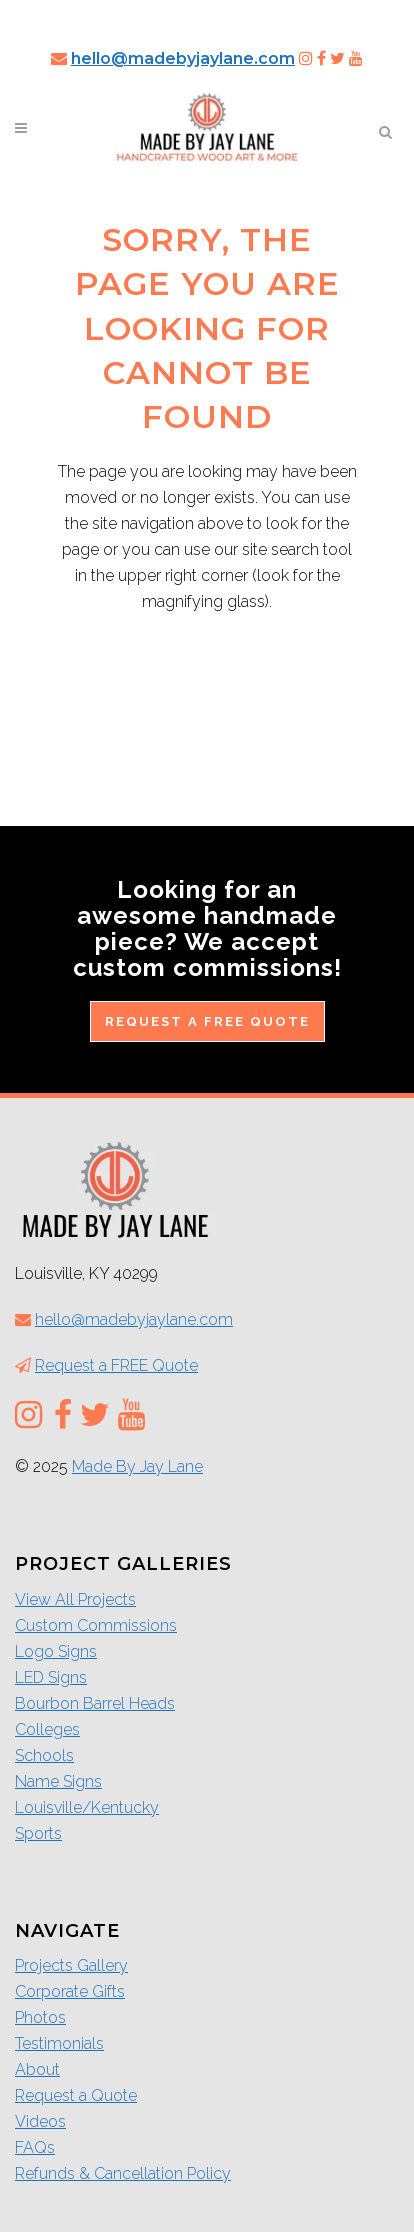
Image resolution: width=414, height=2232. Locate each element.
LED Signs (51, 1677)
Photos (40, 2017)
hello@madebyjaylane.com (183, 58)
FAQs (35, 2147)
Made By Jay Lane (137, 1466)
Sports (38, 1833)
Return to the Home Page (207, 686)
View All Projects (75, 1599)
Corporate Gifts (70, 1991)
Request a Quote (76, 2095)
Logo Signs (56, 1651)
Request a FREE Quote (207, 1021)
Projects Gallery (71, 1965)
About (37, 2069)
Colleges (47, 1729)
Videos (40, 2121)
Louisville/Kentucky (87, 1807)
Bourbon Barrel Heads (95, 1703)
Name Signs (58, 1781)
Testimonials (59, 2043)
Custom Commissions (96, 1625)
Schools (44, 1755)
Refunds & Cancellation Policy (123, 2173)
